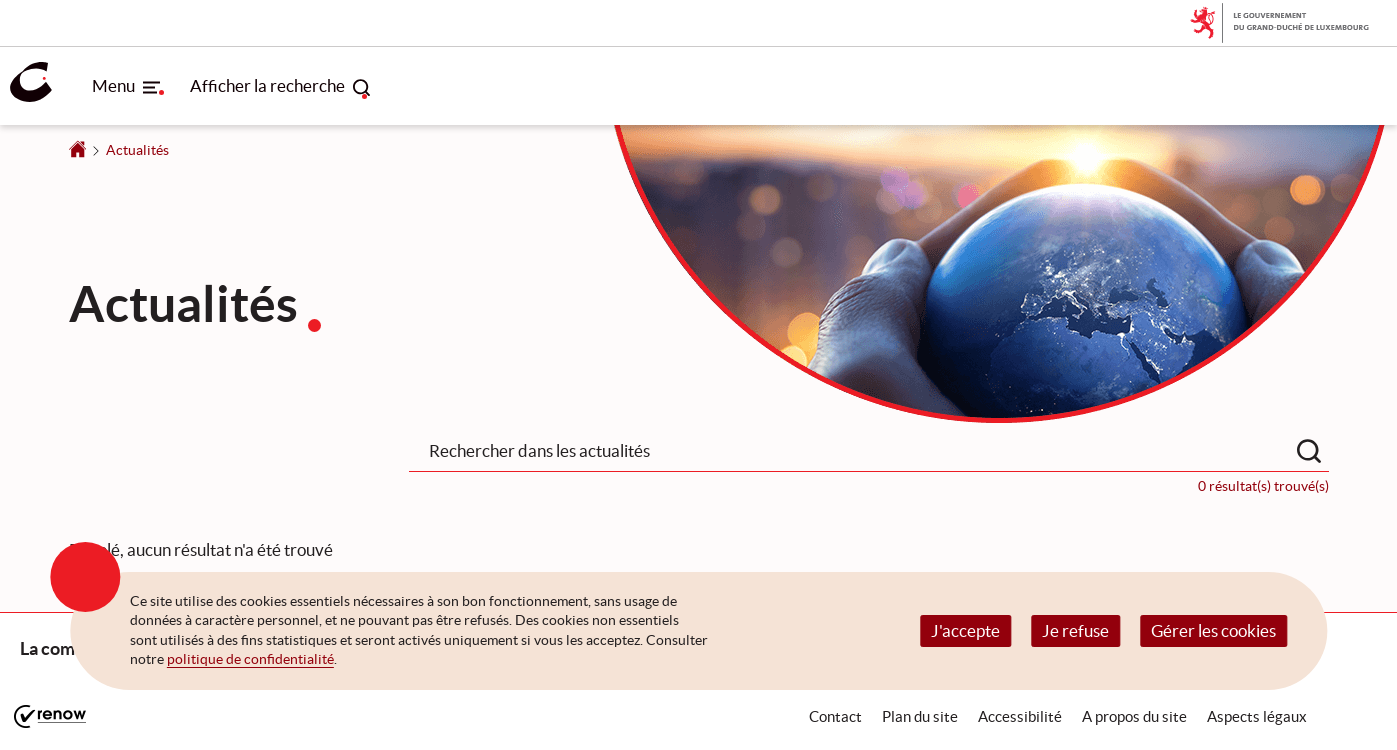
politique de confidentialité (250, 659)
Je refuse (1075, 630)
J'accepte (965, 630)
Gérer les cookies (1213, 630)
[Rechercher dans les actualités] (1309, 451)
